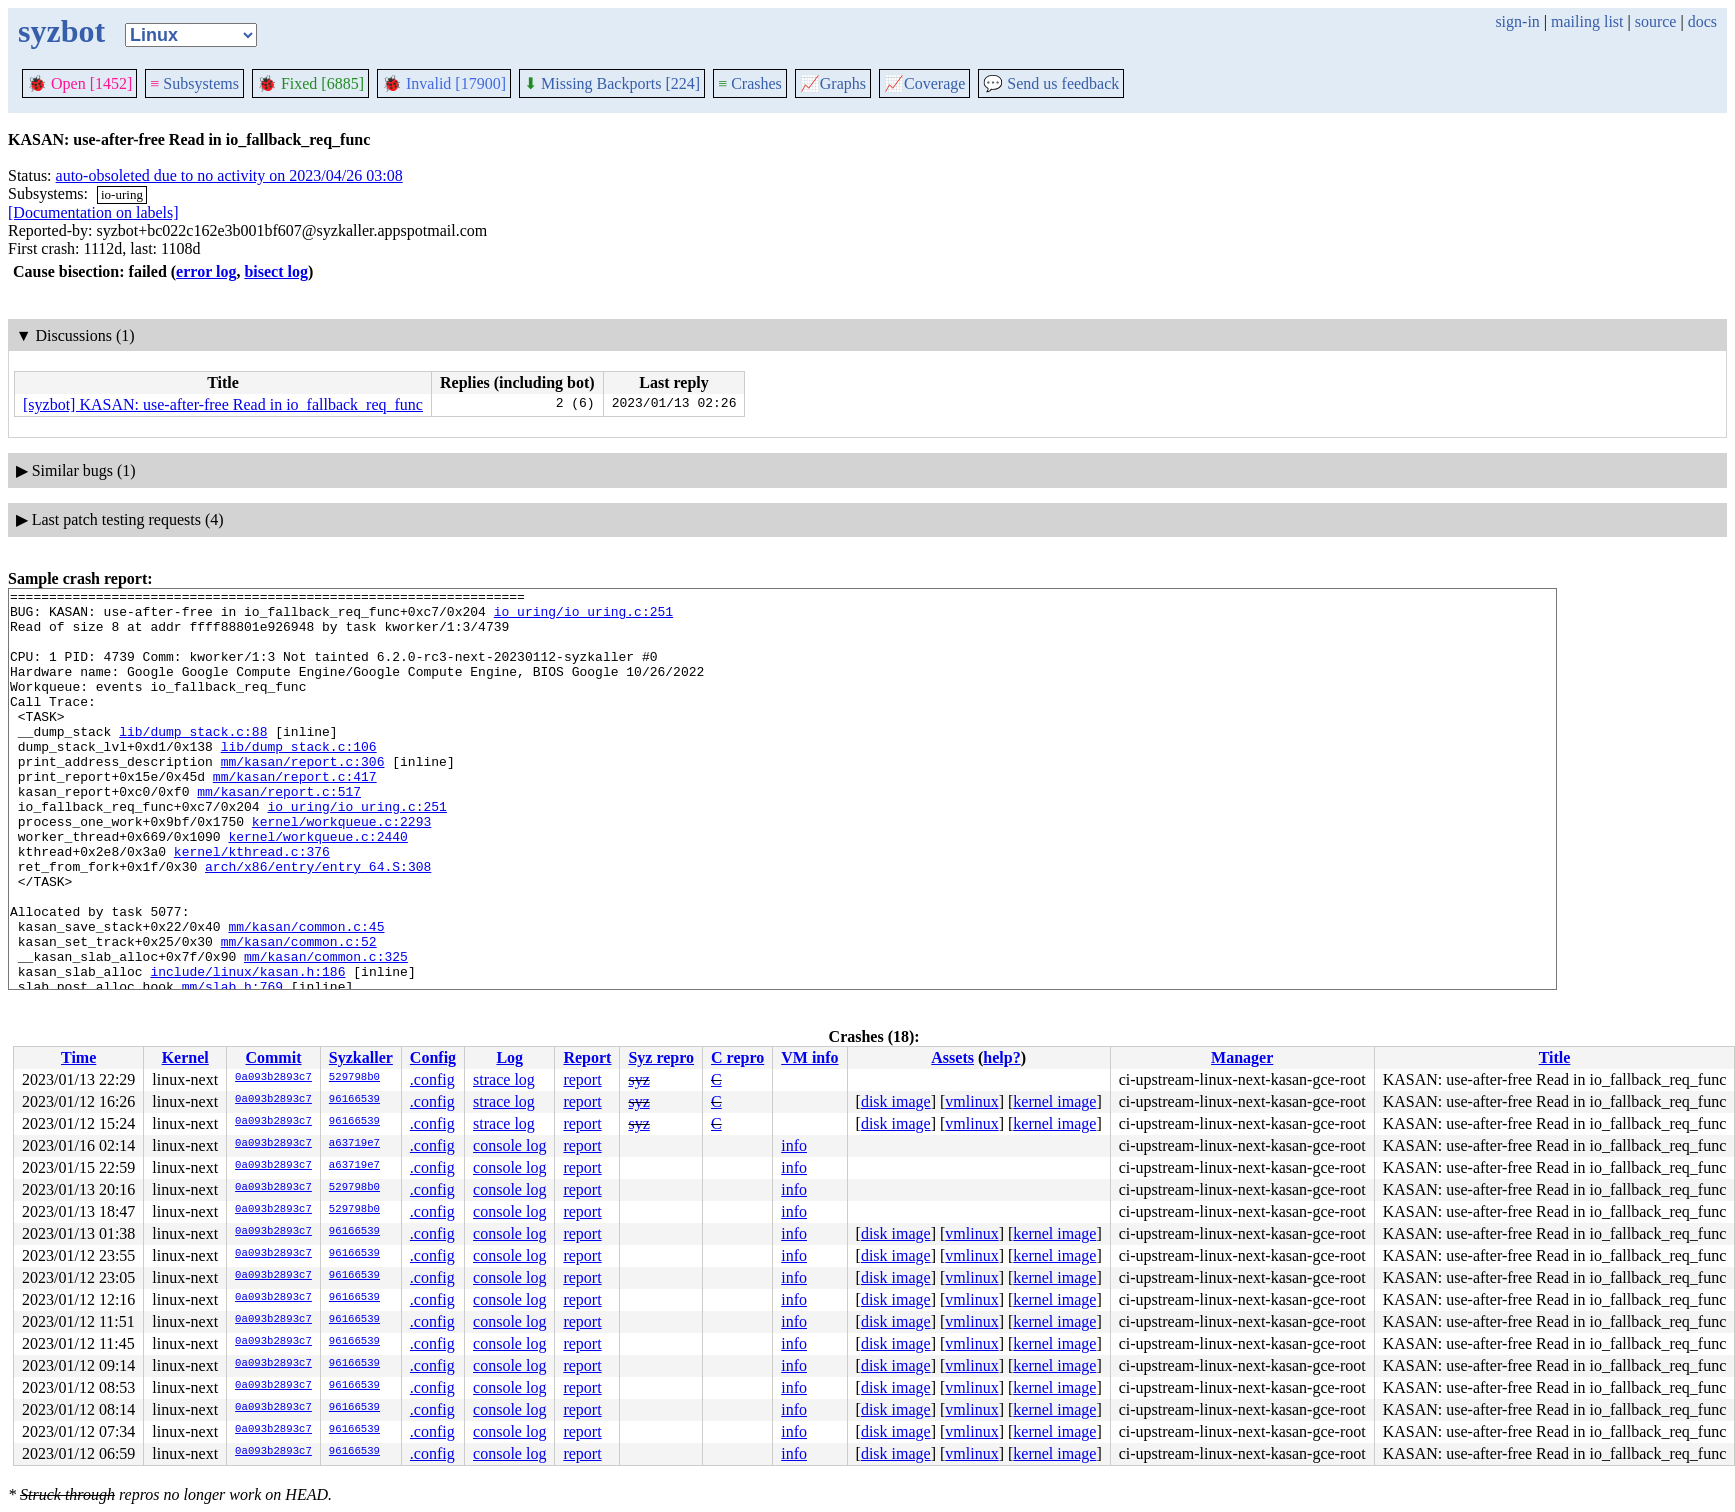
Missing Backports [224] (612, 83)
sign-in (1517, 21)
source (1656, 21)
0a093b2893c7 (273, 1078)
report (582, 1079)
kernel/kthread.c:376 (252, 905)
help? (1001, 1057)
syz (638, 1079)
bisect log (276, 271)
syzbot (61, 31)
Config (433, 1057)
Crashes (750, 83)
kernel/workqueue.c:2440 (317, 887)
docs (1702, 21)
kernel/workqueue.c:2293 (341, 869)
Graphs (833, 83)
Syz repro (661, 1057)
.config (432, 1079)
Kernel (185, 1057)
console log (509, 1145)
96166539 (354, 1100)
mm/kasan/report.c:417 (295, 815)
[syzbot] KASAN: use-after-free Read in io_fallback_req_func (223, 404)
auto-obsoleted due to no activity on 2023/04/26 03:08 (229, 175)
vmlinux (971, 1101)
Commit (273, 1057)
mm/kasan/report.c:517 (279, 833)
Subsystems (194, 83)
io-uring (122, 194)
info (794, 1145)
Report (587, 1057)
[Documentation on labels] (93, 212)
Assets (952, 1057)
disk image (896, 1101)
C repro (737, 1057)
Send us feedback (1051, 83)
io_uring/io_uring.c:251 (583, 617)
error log (206, 271)
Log (509, 1057)
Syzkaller (361, 1057)
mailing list (1587, 21)
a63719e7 (354, 1144)
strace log (504, 1079)
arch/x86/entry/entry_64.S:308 (318, 923)
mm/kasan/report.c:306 (303, 797)
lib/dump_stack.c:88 (193, 761)
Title (1555, 1057)
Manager (1242, 1057)
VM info (809, 1057)
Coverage (924, 83)
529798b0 (354, 1078)
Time (78, 1057)
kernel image (1054, 1101)
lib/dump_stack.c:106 (299, 779)
